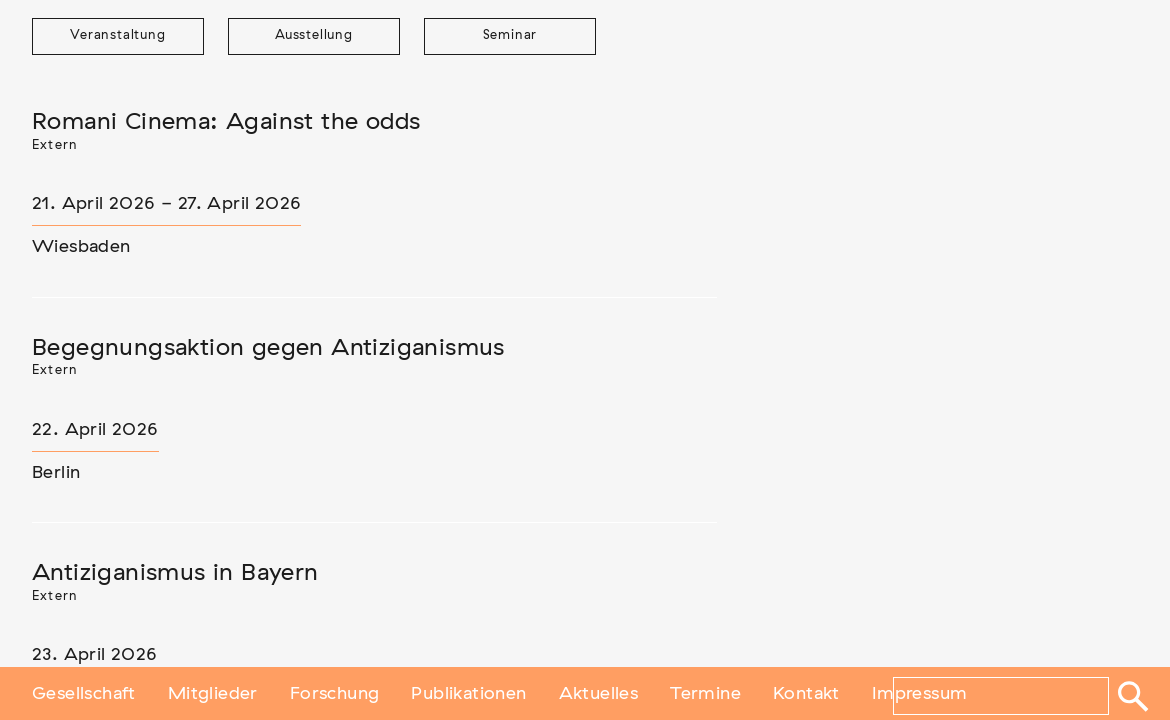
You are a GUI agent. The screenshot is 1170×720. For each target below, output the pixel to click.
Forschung (335, 693)
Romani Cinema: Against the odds (226, 122)
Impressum (920, 693)
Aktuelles (599, 693)
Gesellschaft (84, 693)
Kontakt (806, 693)
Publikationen (468, 693)
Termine (705, 693)
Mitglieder (213, 693)
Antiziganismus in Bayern (175, 573)
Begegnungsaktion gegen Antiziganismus (268, 348)
